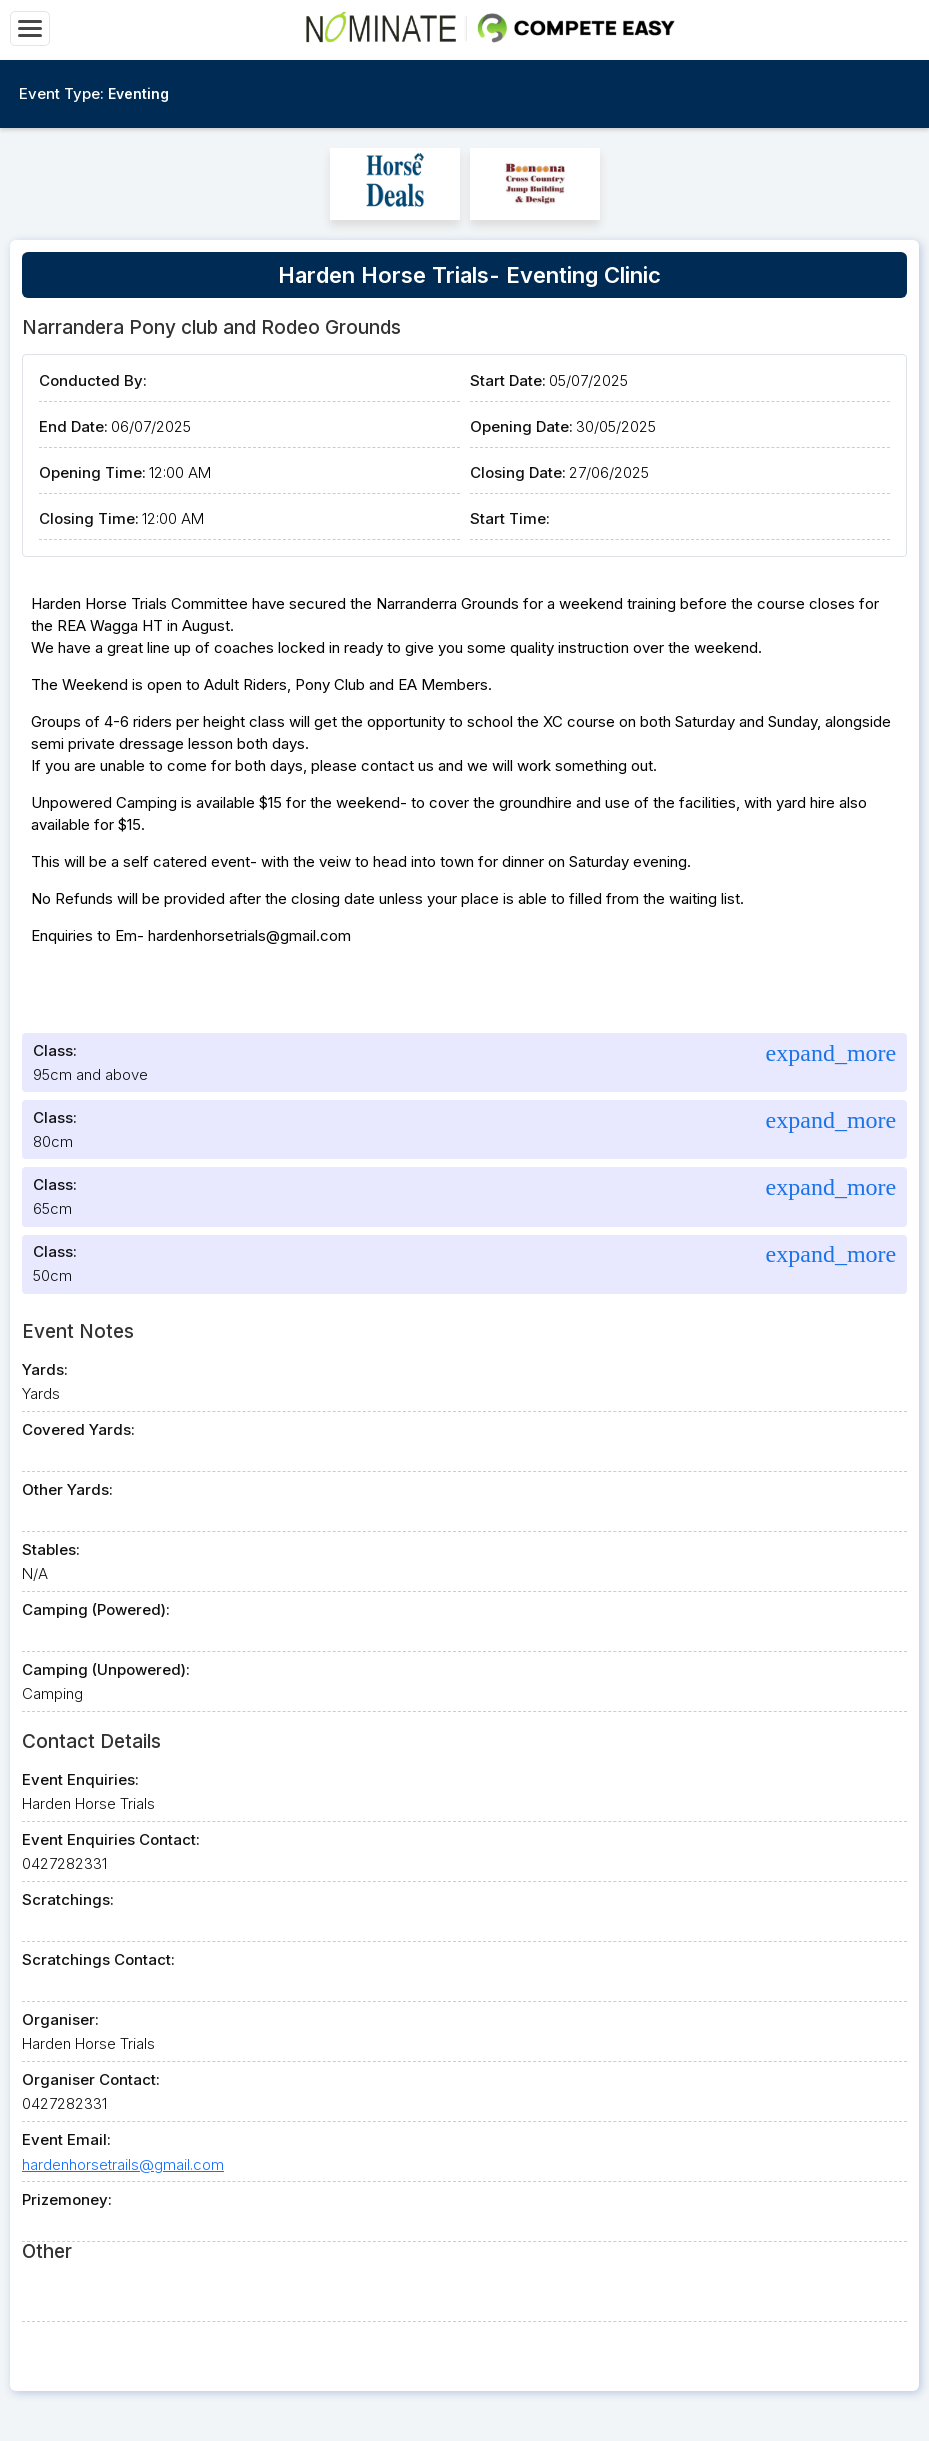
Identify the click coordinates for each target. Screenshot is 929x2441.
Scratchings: (68, 1899)
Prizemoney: (67, 2199)
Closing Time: (89, 518)
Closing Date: (518, 472)
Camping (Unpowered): (106, 1669)
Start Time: (510, 518)
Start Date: (508, 380)
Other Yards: (67, 1489)
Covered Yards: (78, 1429)
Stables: (51, 1549)
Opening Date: (521, 426)
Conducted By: (93, 380)
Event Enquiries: (80, 1779)
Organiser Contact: (91, 2079)
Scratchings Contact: (98, 1959)
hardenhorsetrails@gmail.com (123, 2164)
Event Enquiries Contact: (111, 1839)
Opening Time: (92, 472)
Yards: (45, 1369)
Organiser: (60, 2019)
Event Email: (66, 2139)
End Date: (73, 426)
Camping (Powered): (96, 1609)
